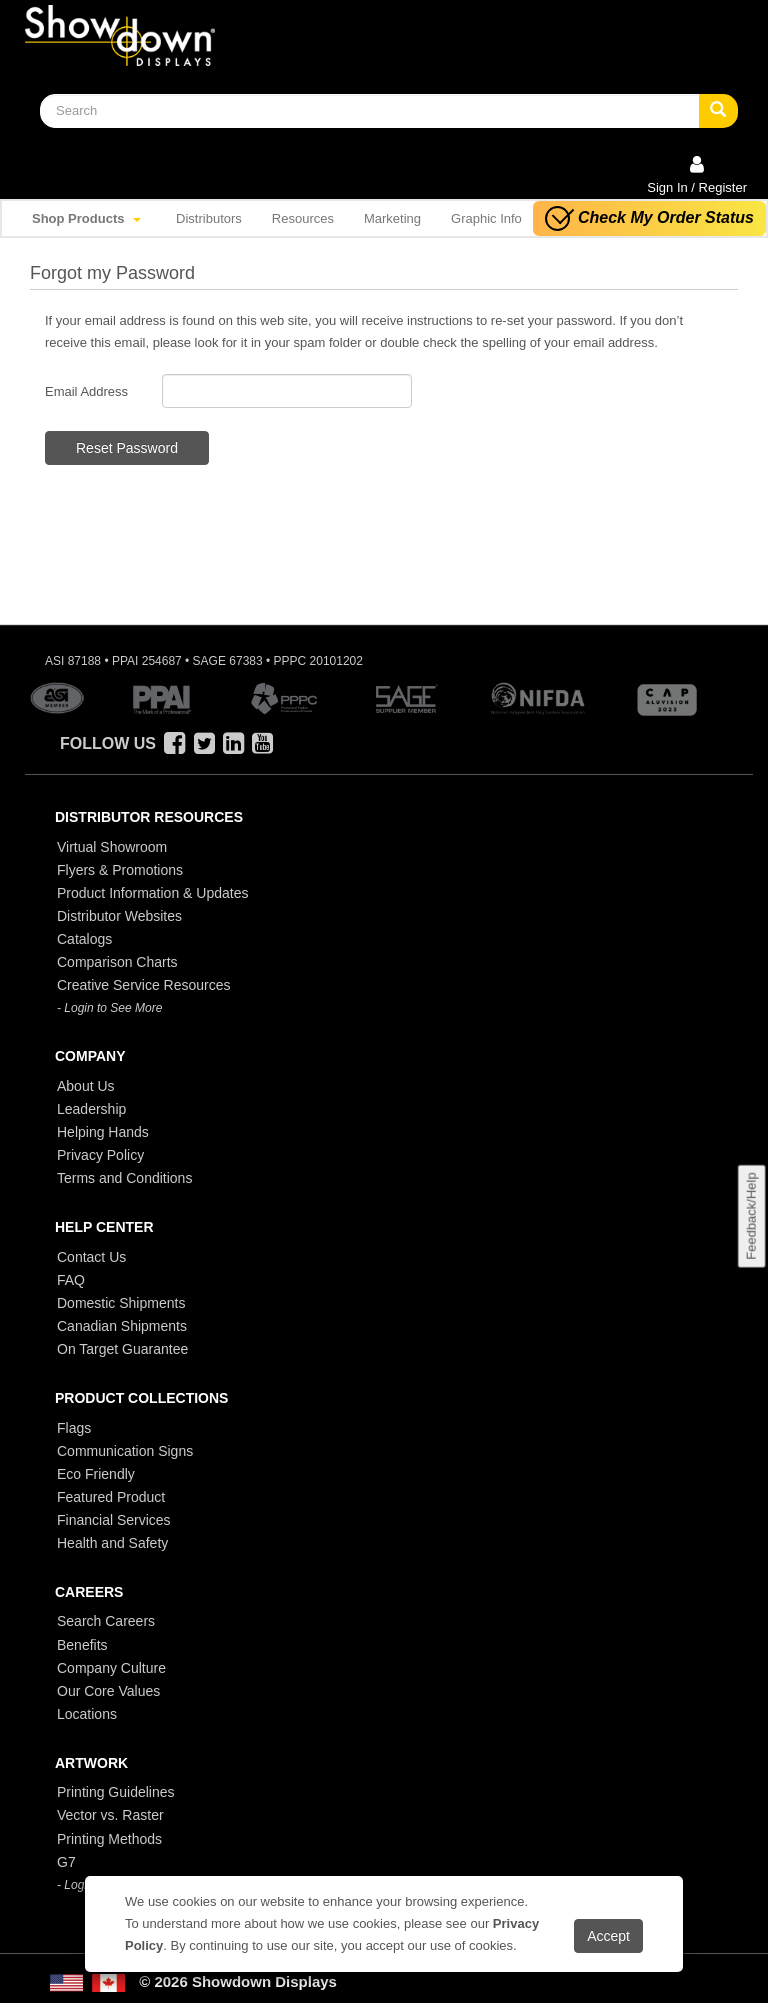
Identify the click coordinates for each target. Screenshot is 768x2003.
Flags (74, 1428)
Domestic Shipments (121, 1303)
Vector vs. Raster (110, 1815)
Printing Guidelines (116, 1792)
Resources (303, 218)
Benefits (82, 1645)
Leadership (91, 1109)
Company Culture (111, 1668)
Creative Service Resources (144, 985)
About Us (86, 1086)
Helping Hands (103, 1132)
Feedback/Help (750, 1215)
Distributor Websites (119, 916)
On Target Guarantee (122, 1349)
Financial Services (114, 1520)
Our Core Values (108, 1691)
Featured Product (111, 1497)
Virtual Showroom (112, 847)
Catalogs (84, 939)
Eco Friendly (96, 1474)
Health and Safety (112, 1543)
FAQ (71, 1280)
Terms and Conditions (124, 1178)
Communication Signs (125, 1451)
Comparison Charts (117, 962)
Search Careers (106, 1621)
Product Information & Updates (152, 893)
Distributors (209, 218)
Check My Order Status (649, 218)
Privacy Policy (100, 1155)
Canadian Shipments (122, 1326)
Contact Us (91, 1257)
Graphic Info (486, 218)
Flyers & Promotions (120, 870)
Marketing (392, 218)
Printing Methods (109, 1839)
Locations (87, 1714)
